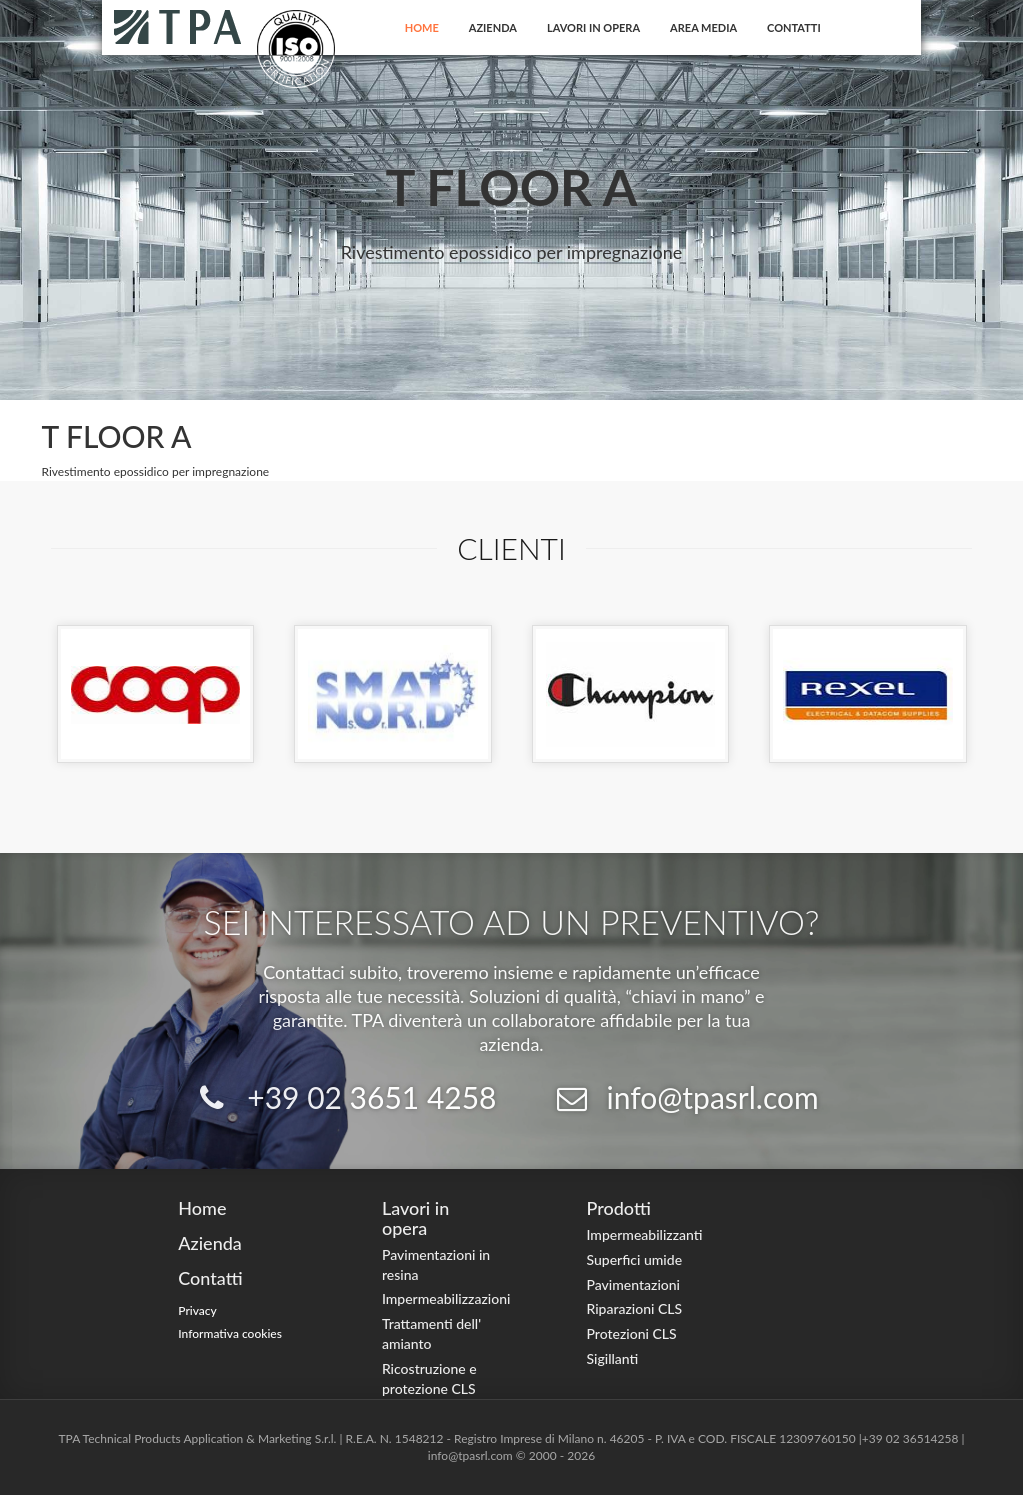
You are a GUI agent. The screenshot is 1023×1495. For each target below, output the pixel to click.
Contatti (794, 27)
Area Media (703, 27)
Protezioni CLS (631, 1333)
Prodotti (618, 1208)
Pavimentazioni (633, 1284)
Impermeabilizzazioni (446, 1298)
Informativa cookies (230, 1333)
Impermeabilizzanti (644, 1234)
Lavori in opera (593, 27)
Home (422, 27)
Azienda (493, 27)
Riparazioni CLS (634, 1308)
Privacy (197, 1310)
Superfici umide (634, 1259)
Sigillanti (612, 1358)
